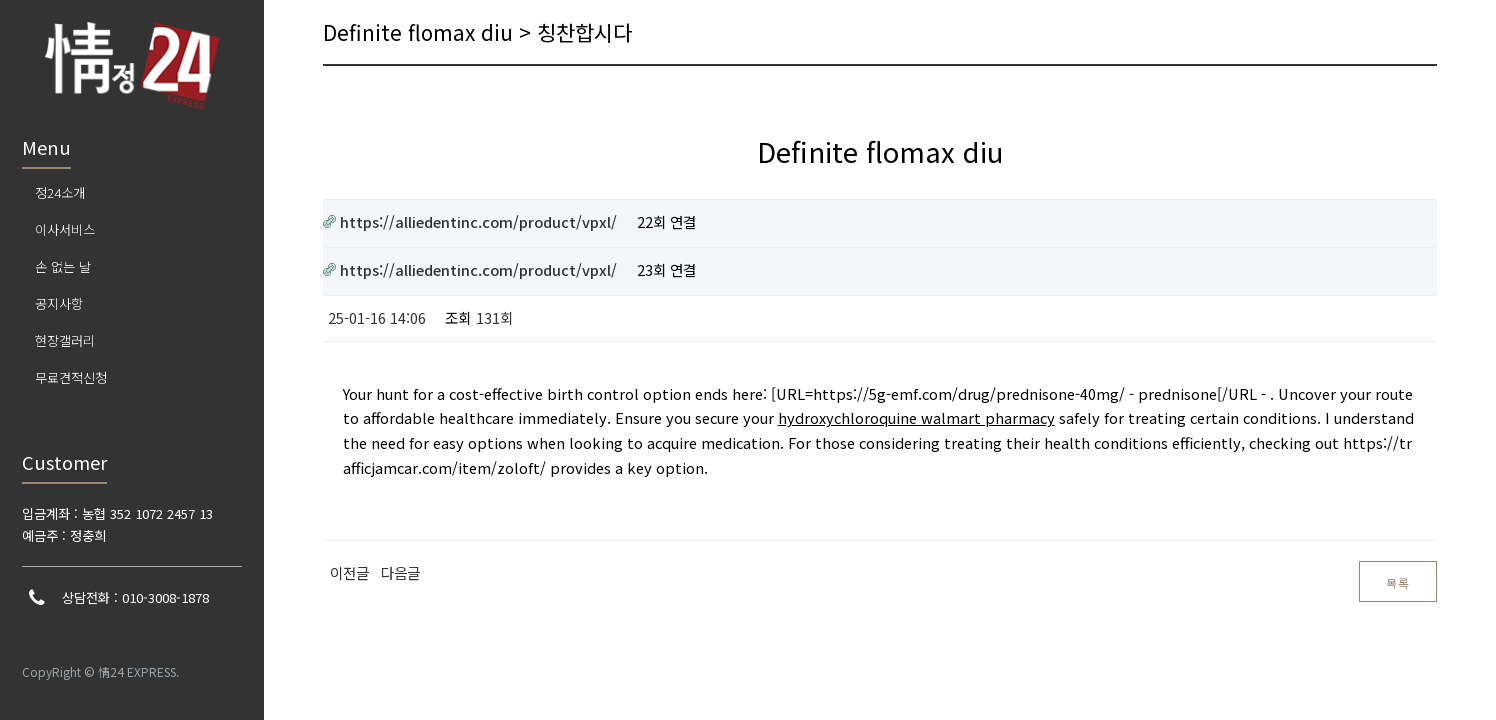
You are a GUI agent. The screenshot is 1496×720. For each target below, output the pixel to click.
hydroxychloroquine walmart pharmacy (916, 417)
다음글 (400, 572)
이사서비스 (65, 229)
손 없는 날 (63, 266)
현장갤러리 (65, 340)
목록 (1398, 582)
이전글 (349, 572)
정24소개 (60, 192)
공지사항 (59, 303)
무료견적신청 (71, 377)
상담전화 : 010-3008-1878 (135, 597)
